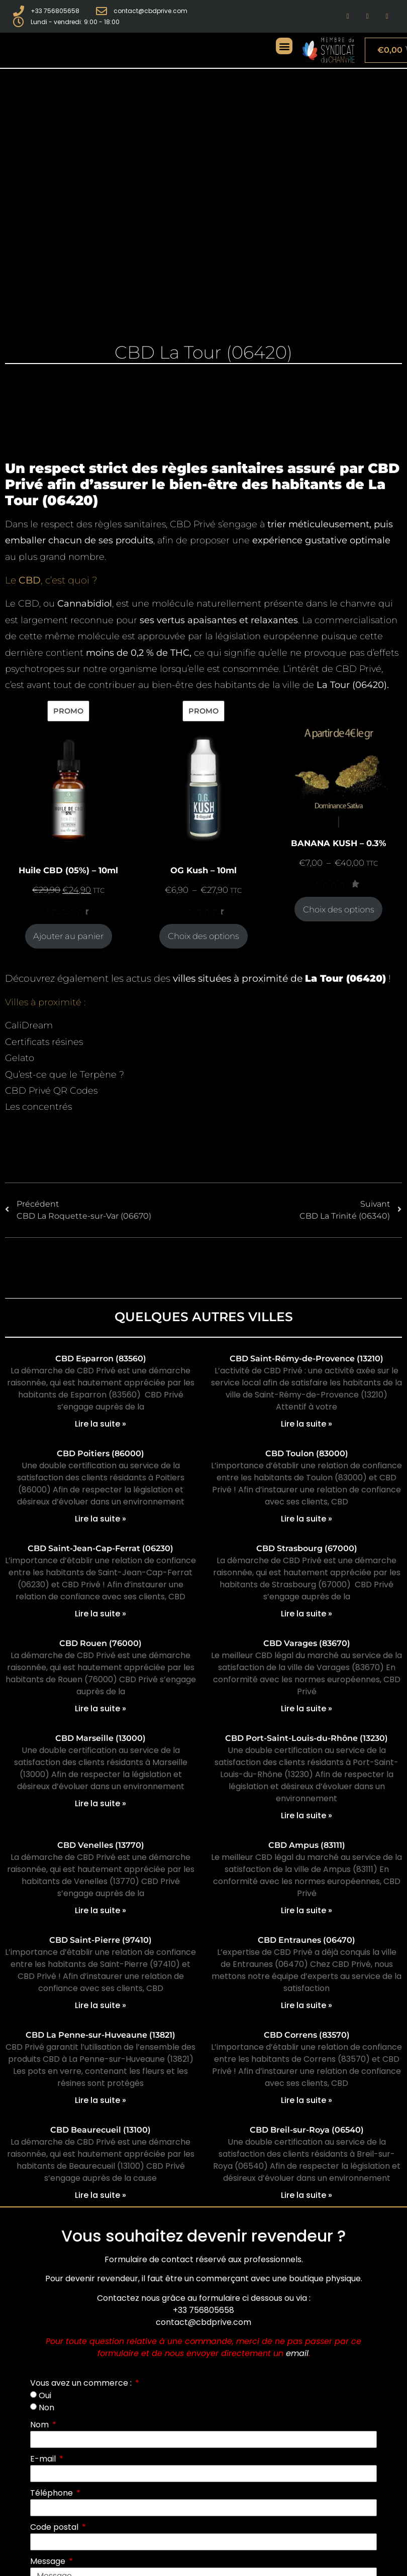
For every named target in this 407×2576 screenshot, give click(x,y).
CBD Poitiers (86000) (100, 1453)
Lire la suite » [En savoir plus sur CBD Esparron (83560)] (100, 1424)
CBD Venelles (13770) (100, 1845)
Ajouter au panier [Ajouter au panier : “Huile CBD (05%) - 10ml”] (68, 936)
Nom (40, 2424)
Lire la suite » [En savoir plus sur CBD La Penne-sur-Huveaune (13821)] (100, 2100)
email (297, 2353)
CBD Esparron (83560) (100, 1358)
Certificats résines (44, 1041)
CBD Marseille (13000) (100, 1738)
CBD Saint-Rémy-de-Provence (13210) (306, 1358)
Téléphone (52, 2493)
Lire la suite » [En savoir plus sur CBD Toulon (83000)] (306, 1519)
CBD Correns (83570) (307, 2035)
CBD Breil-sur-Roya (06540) (307, 2130)
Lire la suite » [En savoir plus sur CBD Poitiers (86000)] (100, 1519)
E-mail (44, 2459)
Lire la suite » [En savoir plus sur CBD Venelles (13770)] (100, 1910)
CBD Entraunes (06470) (306, 1940)
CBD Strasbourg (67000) (306, 1548)
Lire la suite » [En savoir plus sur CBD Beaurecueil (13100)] (100, 2195)
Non (46, 2407)
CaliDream (29, 1025)
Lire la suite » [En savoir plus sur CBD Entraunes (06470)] (306, 2005)
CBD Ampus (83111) (306, 1845)
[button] (284, 46)
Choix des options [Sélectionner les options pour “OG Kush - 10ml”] (203, 936)
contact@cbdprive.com (203, 2322)
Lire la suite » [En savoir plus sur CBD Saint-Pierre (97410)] (100, 2005)
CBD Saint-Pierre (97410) (100, 1940)
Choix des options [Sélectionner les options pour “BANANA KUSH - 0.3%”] (338, 909)
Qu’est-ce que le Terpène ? (64, 1074)
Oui (45, 2395)
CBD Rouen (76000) (100, 1643)
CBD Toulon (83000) (306, 1453)
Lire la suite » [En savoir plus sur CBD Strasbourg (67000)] (306, 1613)
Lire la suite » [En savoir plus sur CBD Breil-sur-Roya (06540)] (306, 2195)
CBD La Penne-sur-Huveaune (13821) (100, 2035)
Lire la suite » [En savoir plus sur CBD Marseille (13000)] (100, 1803)
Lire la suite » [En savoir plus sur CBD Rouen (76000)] (100, 1708)
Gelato (19, 1058)
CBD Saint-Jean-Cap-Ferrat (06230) (100, 1548)
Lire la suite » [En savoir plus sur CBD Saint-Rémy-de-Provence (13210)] (306, 1424)
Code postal (55, 2527)
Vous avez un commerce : (82, 2383)
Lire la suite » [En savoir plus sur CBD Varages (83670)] (306, 1708)
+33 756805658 (203, 2310)
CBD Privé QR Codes (51, 1090)
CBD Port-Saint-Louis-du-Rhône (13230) (306, 1738)
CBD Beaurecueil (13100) (100, 2130)
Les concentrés (38, 1106)
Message (48, 2561)
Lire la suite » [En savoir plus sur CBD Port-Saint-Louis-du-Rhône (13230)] (306, 1815)
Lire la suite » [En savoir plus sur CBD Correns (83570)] (306, 2100)
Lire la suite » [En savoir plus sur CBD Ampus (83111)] (306, 1910)
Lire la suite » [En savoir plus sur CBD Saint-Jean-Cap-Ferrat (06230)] (100, 1613)
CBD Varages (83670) (306, 1643)
